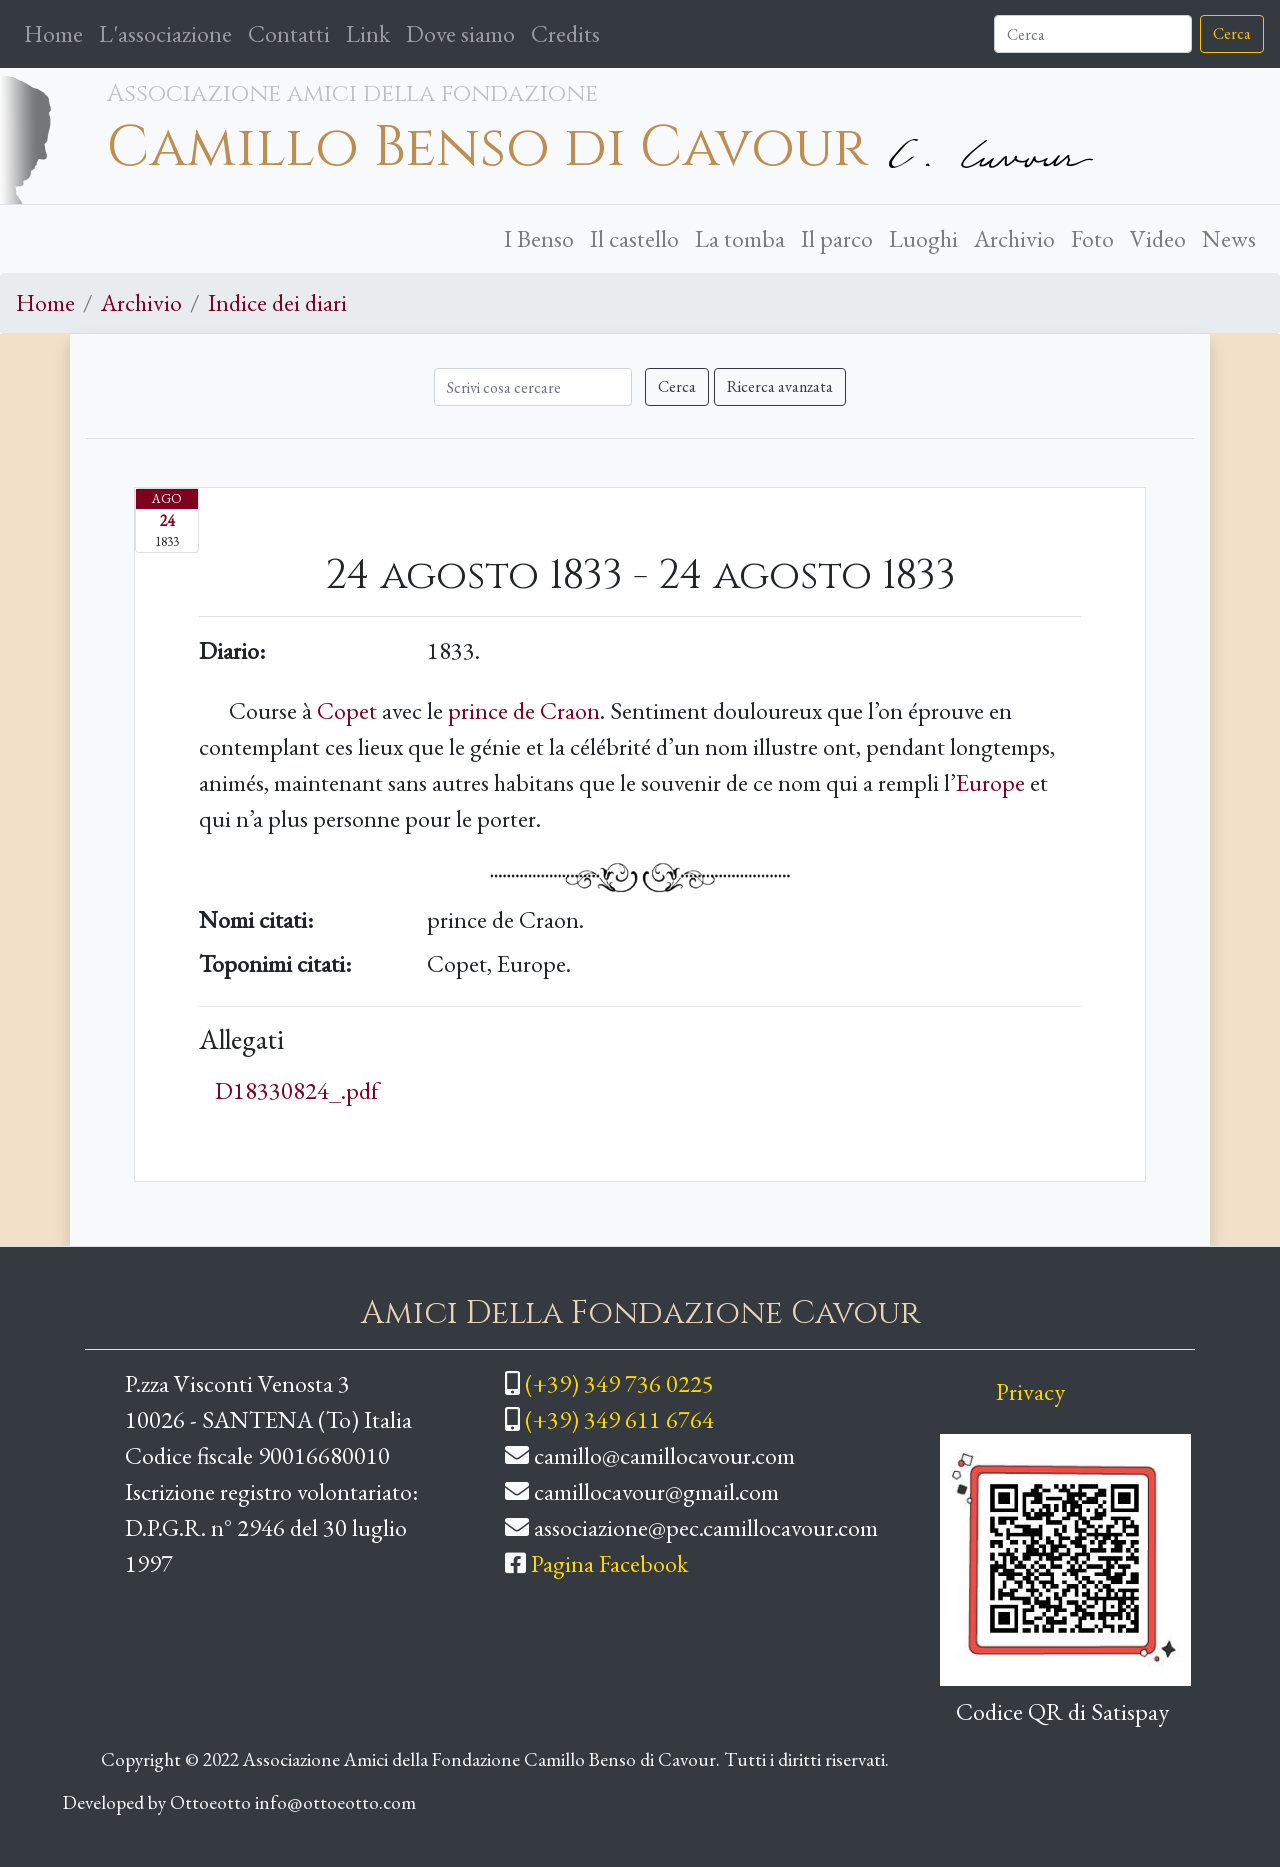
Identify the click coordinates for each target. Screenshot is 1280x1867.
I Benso (539, 238)
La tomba (740, 238)
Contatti (289, 33)
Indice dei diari (277, 302)
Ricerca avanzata (780, 386)
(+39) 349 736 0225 (619, 1383)
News (1229, 238)
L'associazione (165, 33)
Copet (347, 710)
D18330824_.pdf (297, 1090)
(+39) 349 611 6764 (619, 1419)
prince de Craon (524, 710)
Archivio (1014, 238)
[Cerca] (1093, 34)
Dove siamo (460, 33)
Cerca (1232, 33)
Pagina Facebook (609, 1563)
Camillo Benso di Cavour (487, 148)
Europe (990, 782)
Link (368, 33)
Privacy (1030, 1391)
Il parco (837, 238)
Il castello (634, 238)
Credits (565, 33)
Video (1158, 238)
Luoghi (923, 238)
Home (57, 32)
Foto (1092, 238)
